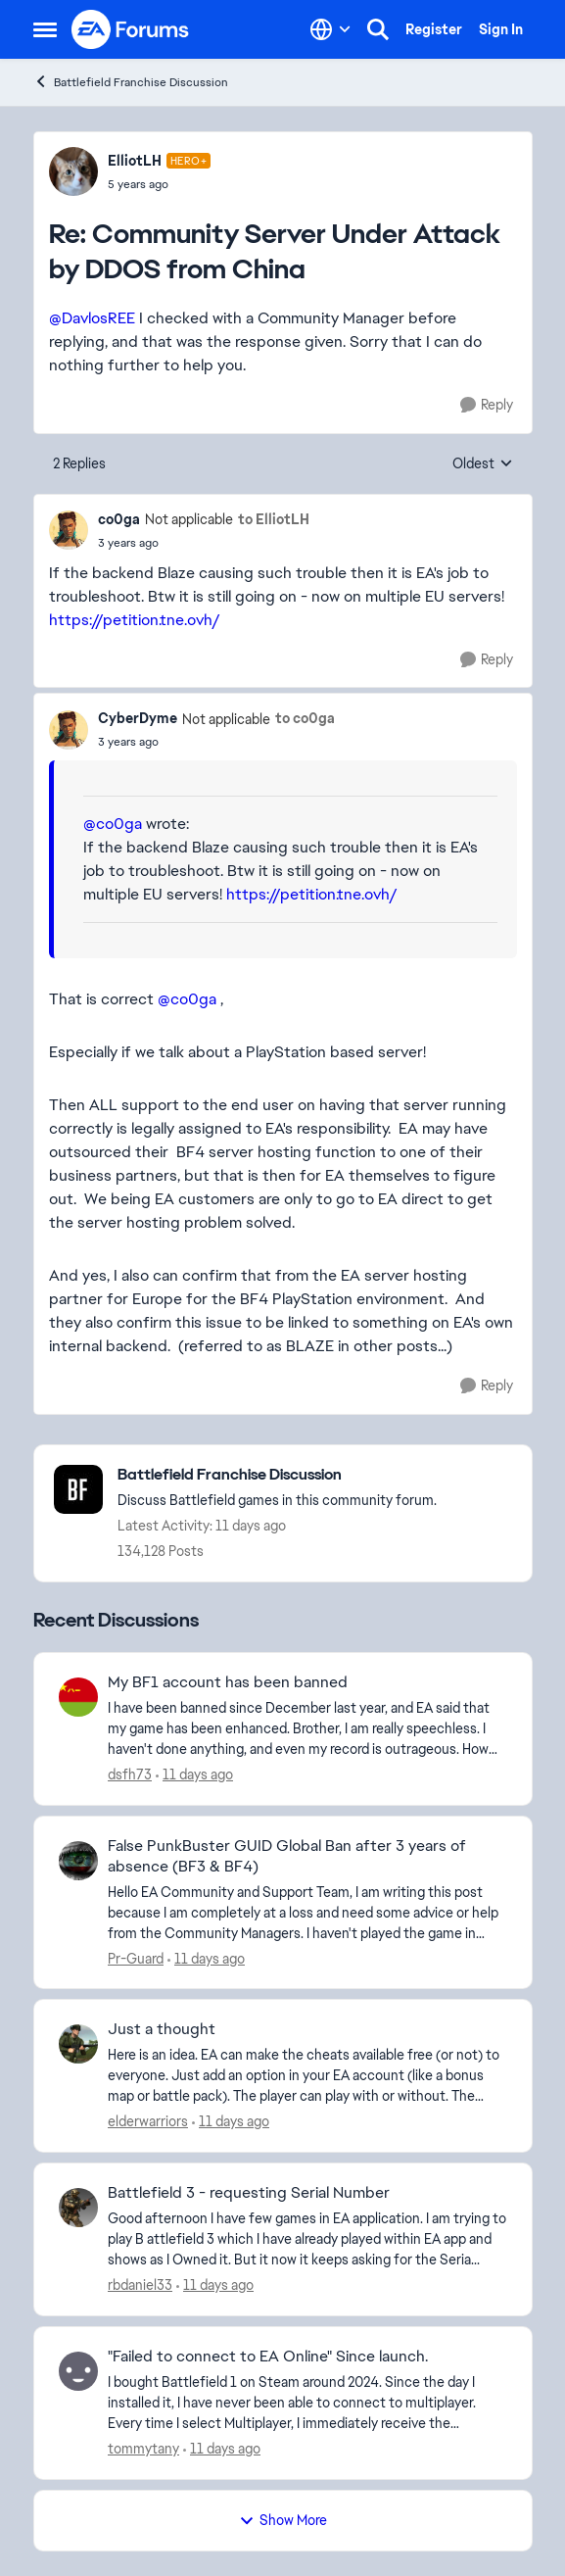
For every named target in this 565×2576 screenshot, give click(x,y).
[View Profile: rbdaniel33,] (78, 2207)
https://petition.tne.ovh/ (134, 619)
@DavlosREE (92, 318)
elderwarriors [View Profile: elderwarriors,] (148, 2121)
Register (433, 29)
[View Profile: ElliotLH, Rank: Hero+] (73, 171)
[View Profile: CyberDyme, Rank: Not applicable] (68, 730)
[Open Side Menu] (45, 29)
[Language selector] (330, 29)
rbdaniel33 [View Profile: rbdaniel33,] (140, 2285)
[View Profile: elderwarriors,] (78, 2044)
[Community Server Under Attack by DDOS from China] (160, 184)
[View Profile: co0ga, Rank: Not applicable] (68, 530)
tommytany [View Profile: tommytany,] (143, 2448)
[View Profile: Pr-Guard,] (78, 1860)
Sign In (501, 29)
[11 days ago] (194, 1775)
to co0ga (305, 718)
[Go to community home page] (131, 29)
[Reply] (486, 405)
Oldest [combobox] (482, 464)
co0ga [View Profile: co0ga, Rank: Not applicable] (119, 519)
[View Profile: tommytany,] (78, 2371)
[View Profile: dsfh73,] (78, 1697)
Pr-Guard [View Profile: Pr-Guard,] (136, 1958)
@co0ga (112, 823)
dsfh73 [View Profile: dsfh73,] (130, 1774)
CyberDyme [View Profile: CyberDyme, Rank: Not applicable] (137, 718)
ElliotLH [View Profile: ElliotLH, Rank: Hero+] (135, 161)
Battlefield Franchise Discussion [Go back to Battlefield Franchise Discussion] (130, 81)
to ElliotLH (273, 519)
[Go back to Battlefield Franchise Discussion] (277, 1475)
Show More (283, 2520)
